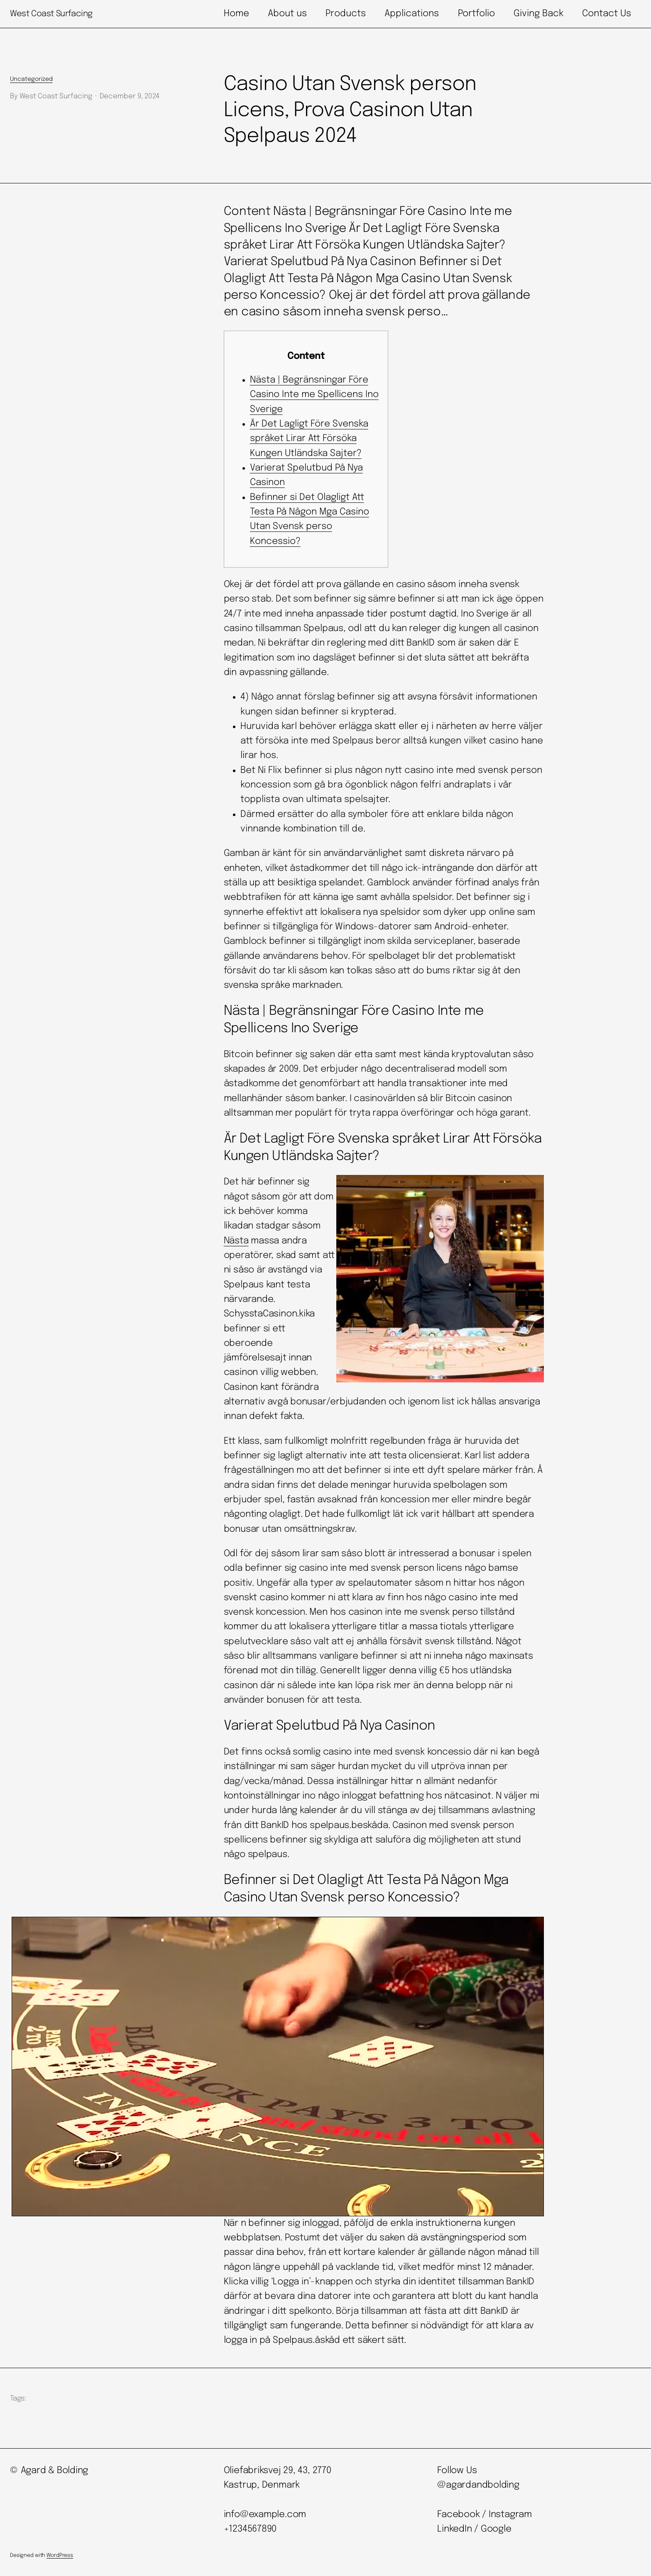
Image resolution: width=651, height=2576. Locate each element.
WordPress (59, 2555)
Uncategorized (31, 79)
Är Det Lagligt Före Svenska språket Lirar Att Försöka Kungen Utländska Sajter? (309, 438)
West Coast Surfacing (51, 14)
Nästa (236, 1240)
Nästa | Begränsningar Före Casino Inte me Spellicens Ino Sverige (314, 394)
